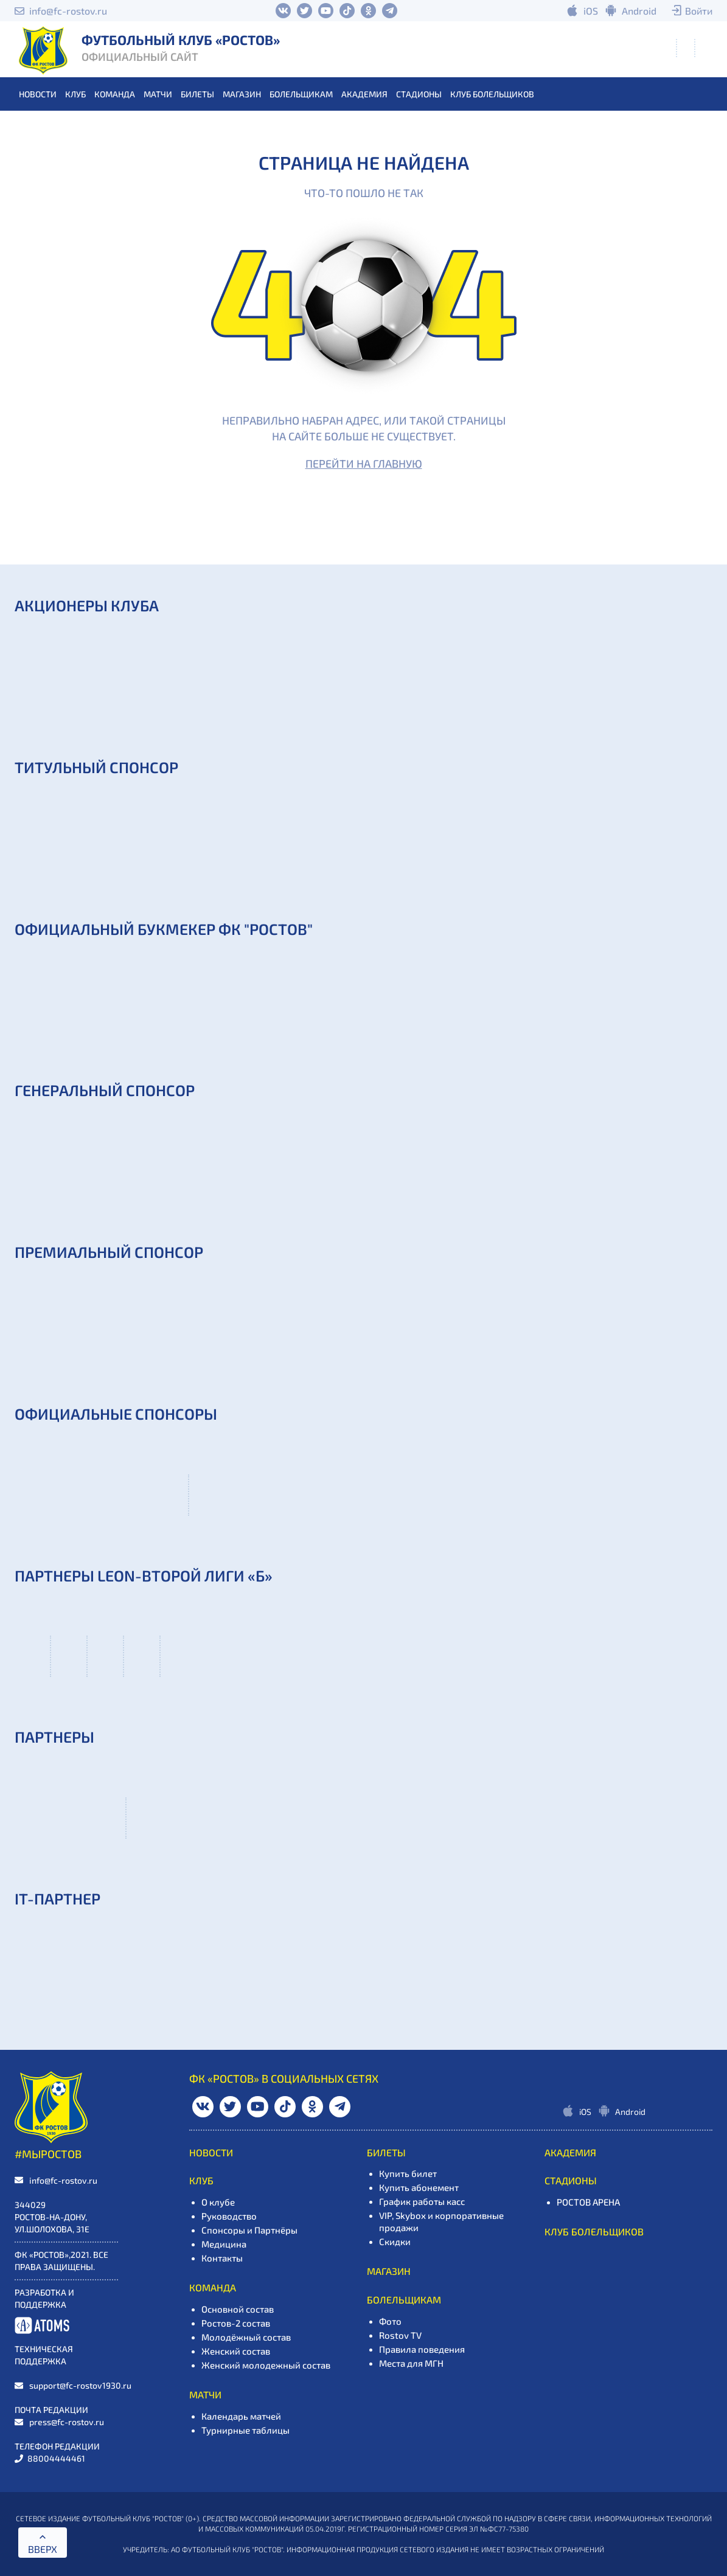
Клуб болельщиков (492, 94)
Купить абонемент (419, 2187)
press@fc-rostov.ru (66, 2422)
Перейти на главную (363, 463)
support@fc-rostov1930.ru (80, 2385)
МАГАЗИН (242, 94)
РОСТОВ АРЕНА (588, 2201)
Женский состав (235, 2350)
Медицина (223, 2243)
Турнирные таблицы (245, 2430)
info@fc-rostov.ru (68, 10)
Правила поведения (422, 2349)
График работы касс (422, 2201)
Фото (390, 2321)
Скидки (395, 2241)
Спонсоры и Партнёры (249, 2229)
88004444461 (56, 2458)
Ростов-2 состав (235, 2322)
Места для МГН (411, 2363)
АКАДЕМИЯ (364, 94)
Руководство (229, 2215)
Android (639, 10)
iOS (590, 10)
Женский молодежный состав (265, 2364)
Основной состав (237, 2308)
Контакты (222, 2257)
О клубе (218, 2201)
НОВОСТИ (38, 94)
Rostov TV (400, 2335)
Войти (698, 10)
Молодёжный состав (246, 2336)
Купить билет (408, 2173)
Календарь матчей (241, 2416)
